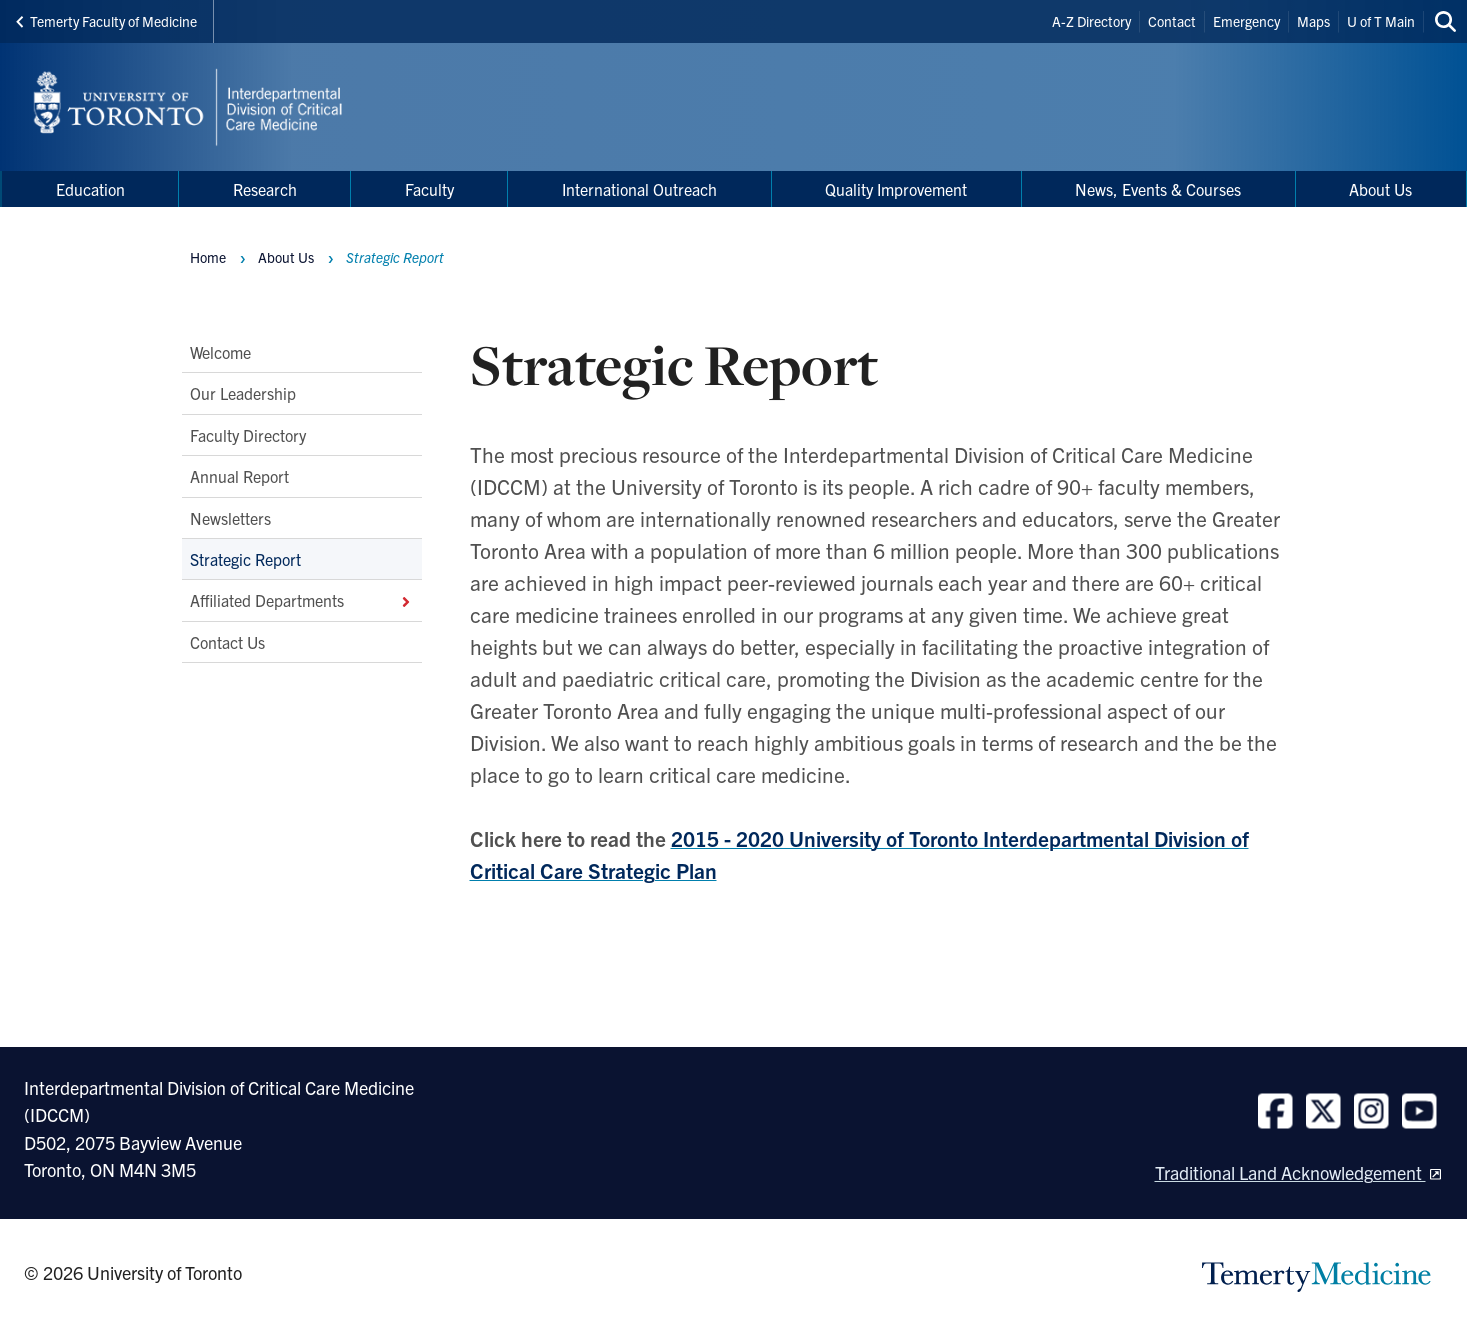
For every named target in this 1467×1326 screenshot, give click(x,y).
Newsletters (230, 518)
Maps (1313, 21)
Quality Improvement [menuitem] (896, 189)
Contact (1172, 21)
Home (208, 257)
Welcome (220, 352)
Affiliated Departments (302, 600)
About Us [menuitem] (1380, 189)
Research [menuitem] (265, 189)
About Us (286, 257)
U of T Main (1381, 21)
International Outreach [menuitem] (639, 189)
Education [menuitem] (90, 189)
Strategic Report (245, 559)
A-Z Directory (1091, 21)
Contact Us (227, 642)
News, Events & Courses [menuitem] (1158, 189)
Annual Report (239, 476)
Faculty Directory (248, 435)
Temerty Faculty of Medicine (106, 21)
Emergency (1246, 21)
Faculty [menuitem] (429, 189)
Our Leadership (243, 393)
